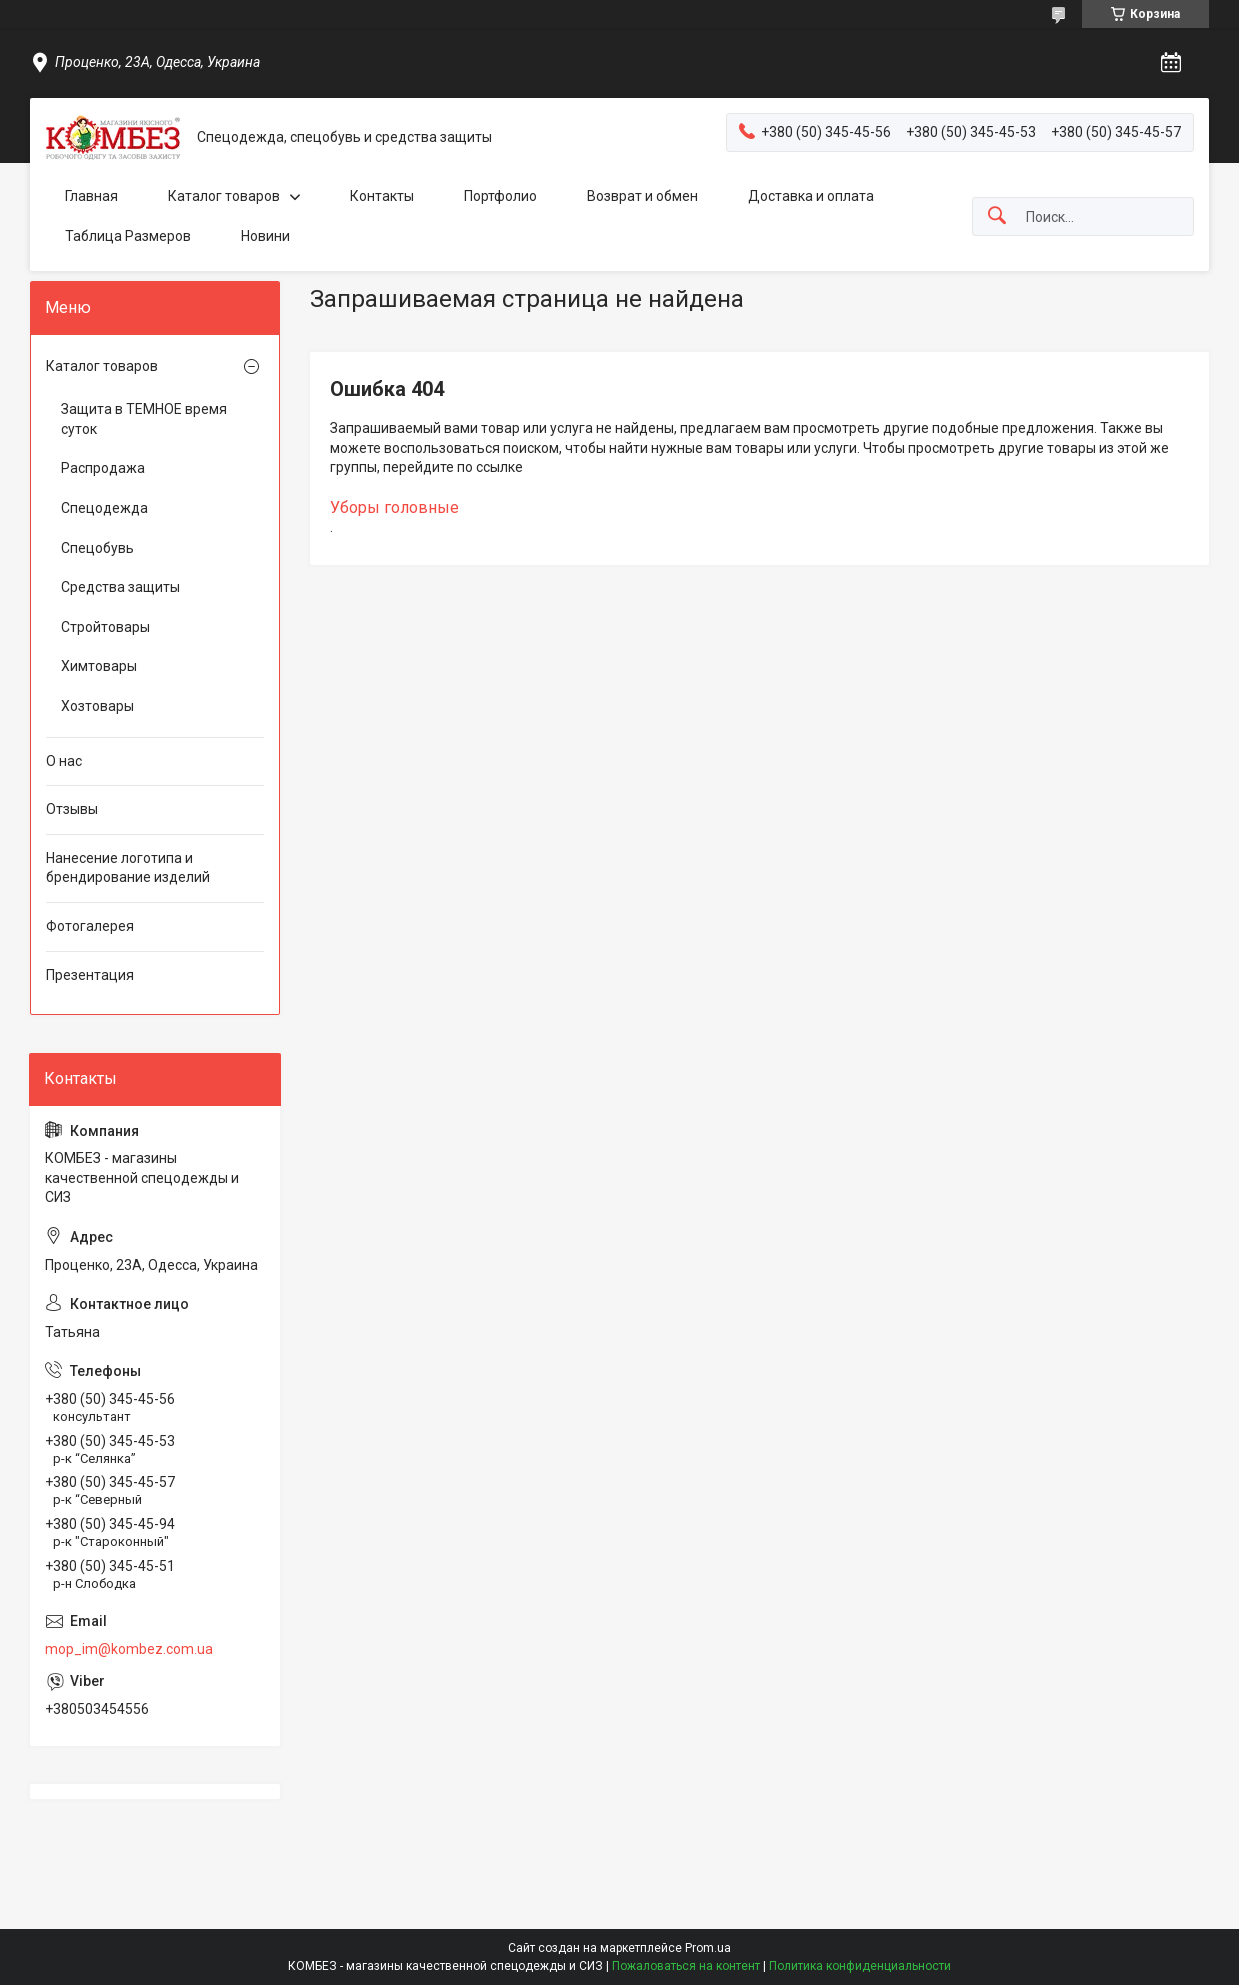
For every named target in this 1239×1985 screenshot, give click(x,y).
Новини (265, 236)
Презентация (90, 975)
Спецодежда (104, 508)
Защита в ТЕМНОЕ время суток (144, 419)
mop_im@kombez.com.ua (129, 1649)
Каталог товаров (224, 196)
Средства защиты (120, 587)
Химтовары (99, 666)
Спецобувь (97, 548)
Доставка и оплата (811, 196)
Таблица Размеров (128, 236)
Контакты (382, 196)
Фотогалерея (90, 926)
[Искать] (997, 216)
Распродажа (103, 468)
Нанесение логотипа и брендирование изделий (128, 868)
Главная (91, 196)
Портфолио (500, 196)
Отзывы (72, 809)
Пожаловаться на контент (686, 1966)
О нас (64, 761)
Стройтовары (105, 627)
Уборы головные (394, 507)
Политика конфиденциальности (860, 1966)
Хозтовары (97, 706)
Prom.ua (708, 1948)
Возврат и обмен (642, 196)
